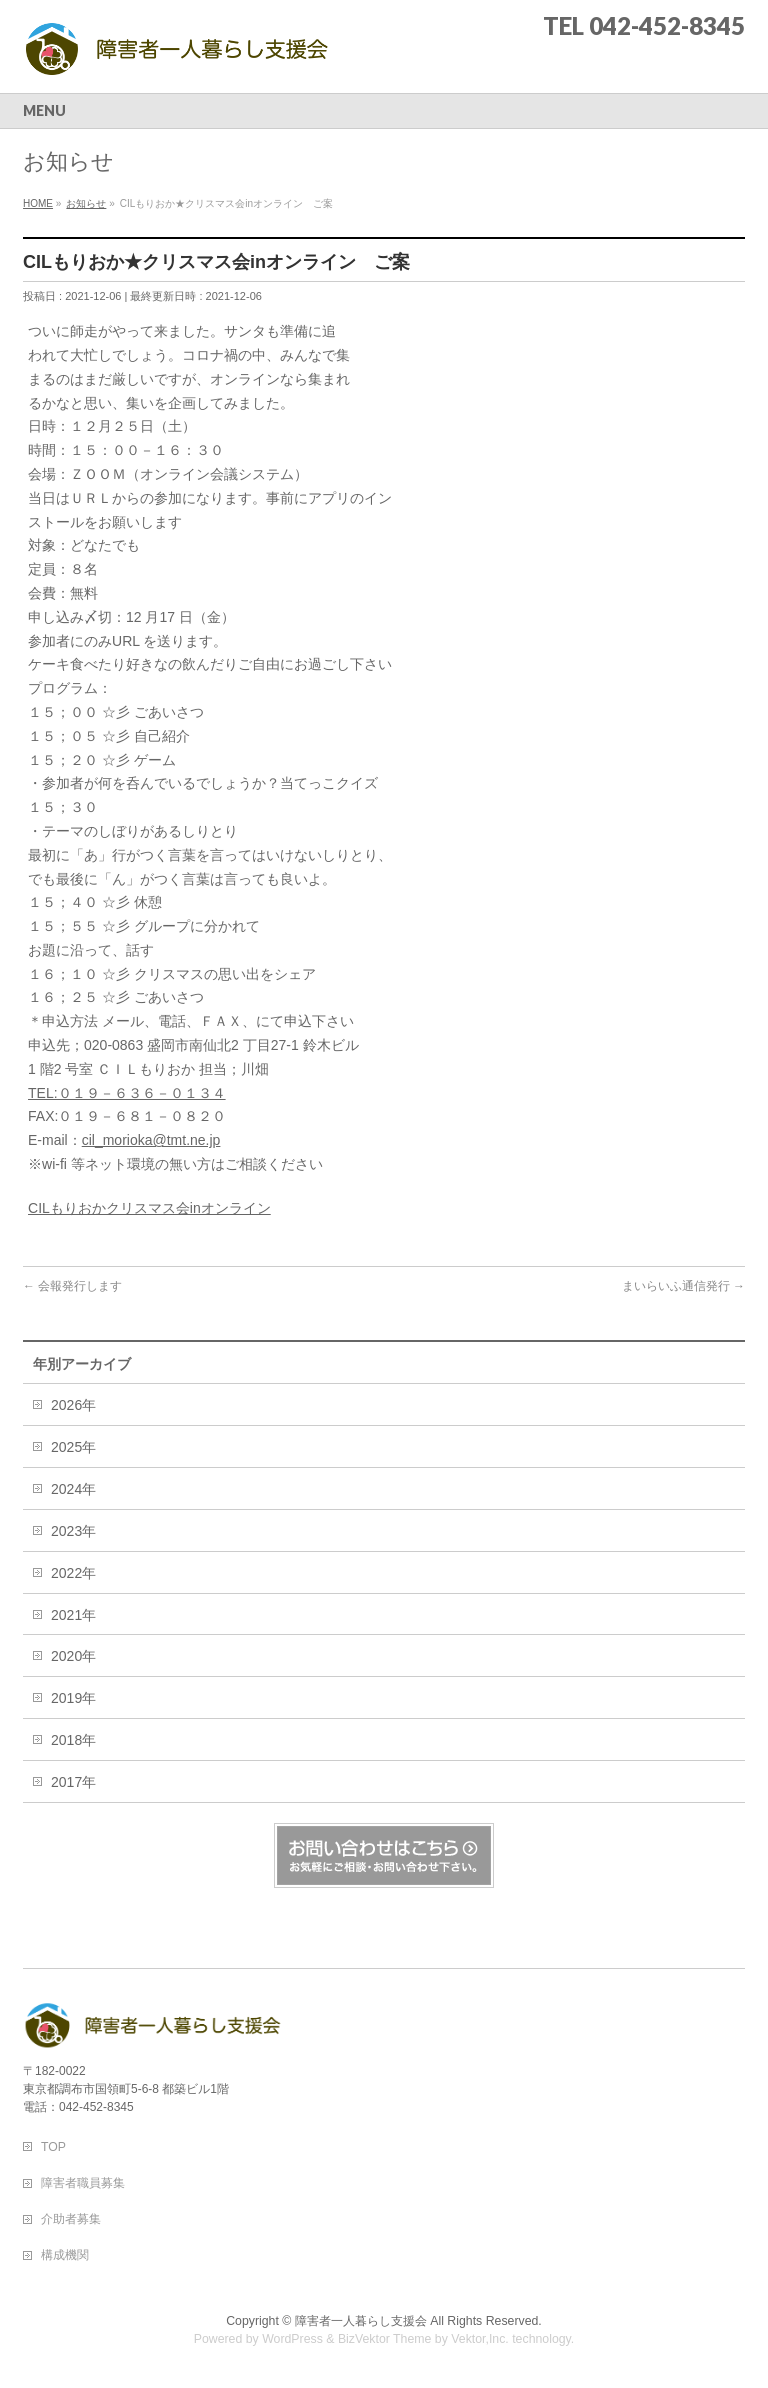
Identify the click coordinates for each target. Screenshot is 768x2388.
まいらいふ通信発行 (683, 1286)
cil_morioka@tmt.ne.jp (151, 1140)
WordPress (292, 2339)
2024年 (73, 1489)
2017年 (73, 1782)
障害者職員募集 (83, 2183)
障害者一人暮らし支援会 (361, 2321)
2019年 (73, 1698)
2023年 (73, 1531)
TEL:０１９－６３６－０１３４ (127, 1093)
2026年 (73, 1405)
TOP (53, 2147)
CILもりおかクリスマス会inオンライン (149, 1208)
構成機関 (65, 2255)
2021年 (73, 1615)
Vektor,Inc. (480, 2339)
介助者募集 (71, 2219)
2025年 (73, 1447)
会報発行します (72, 1286)
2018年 (73, 1740)
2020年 (73, 1656)
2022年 (73, 1573)
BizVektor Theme (385, 2339)
